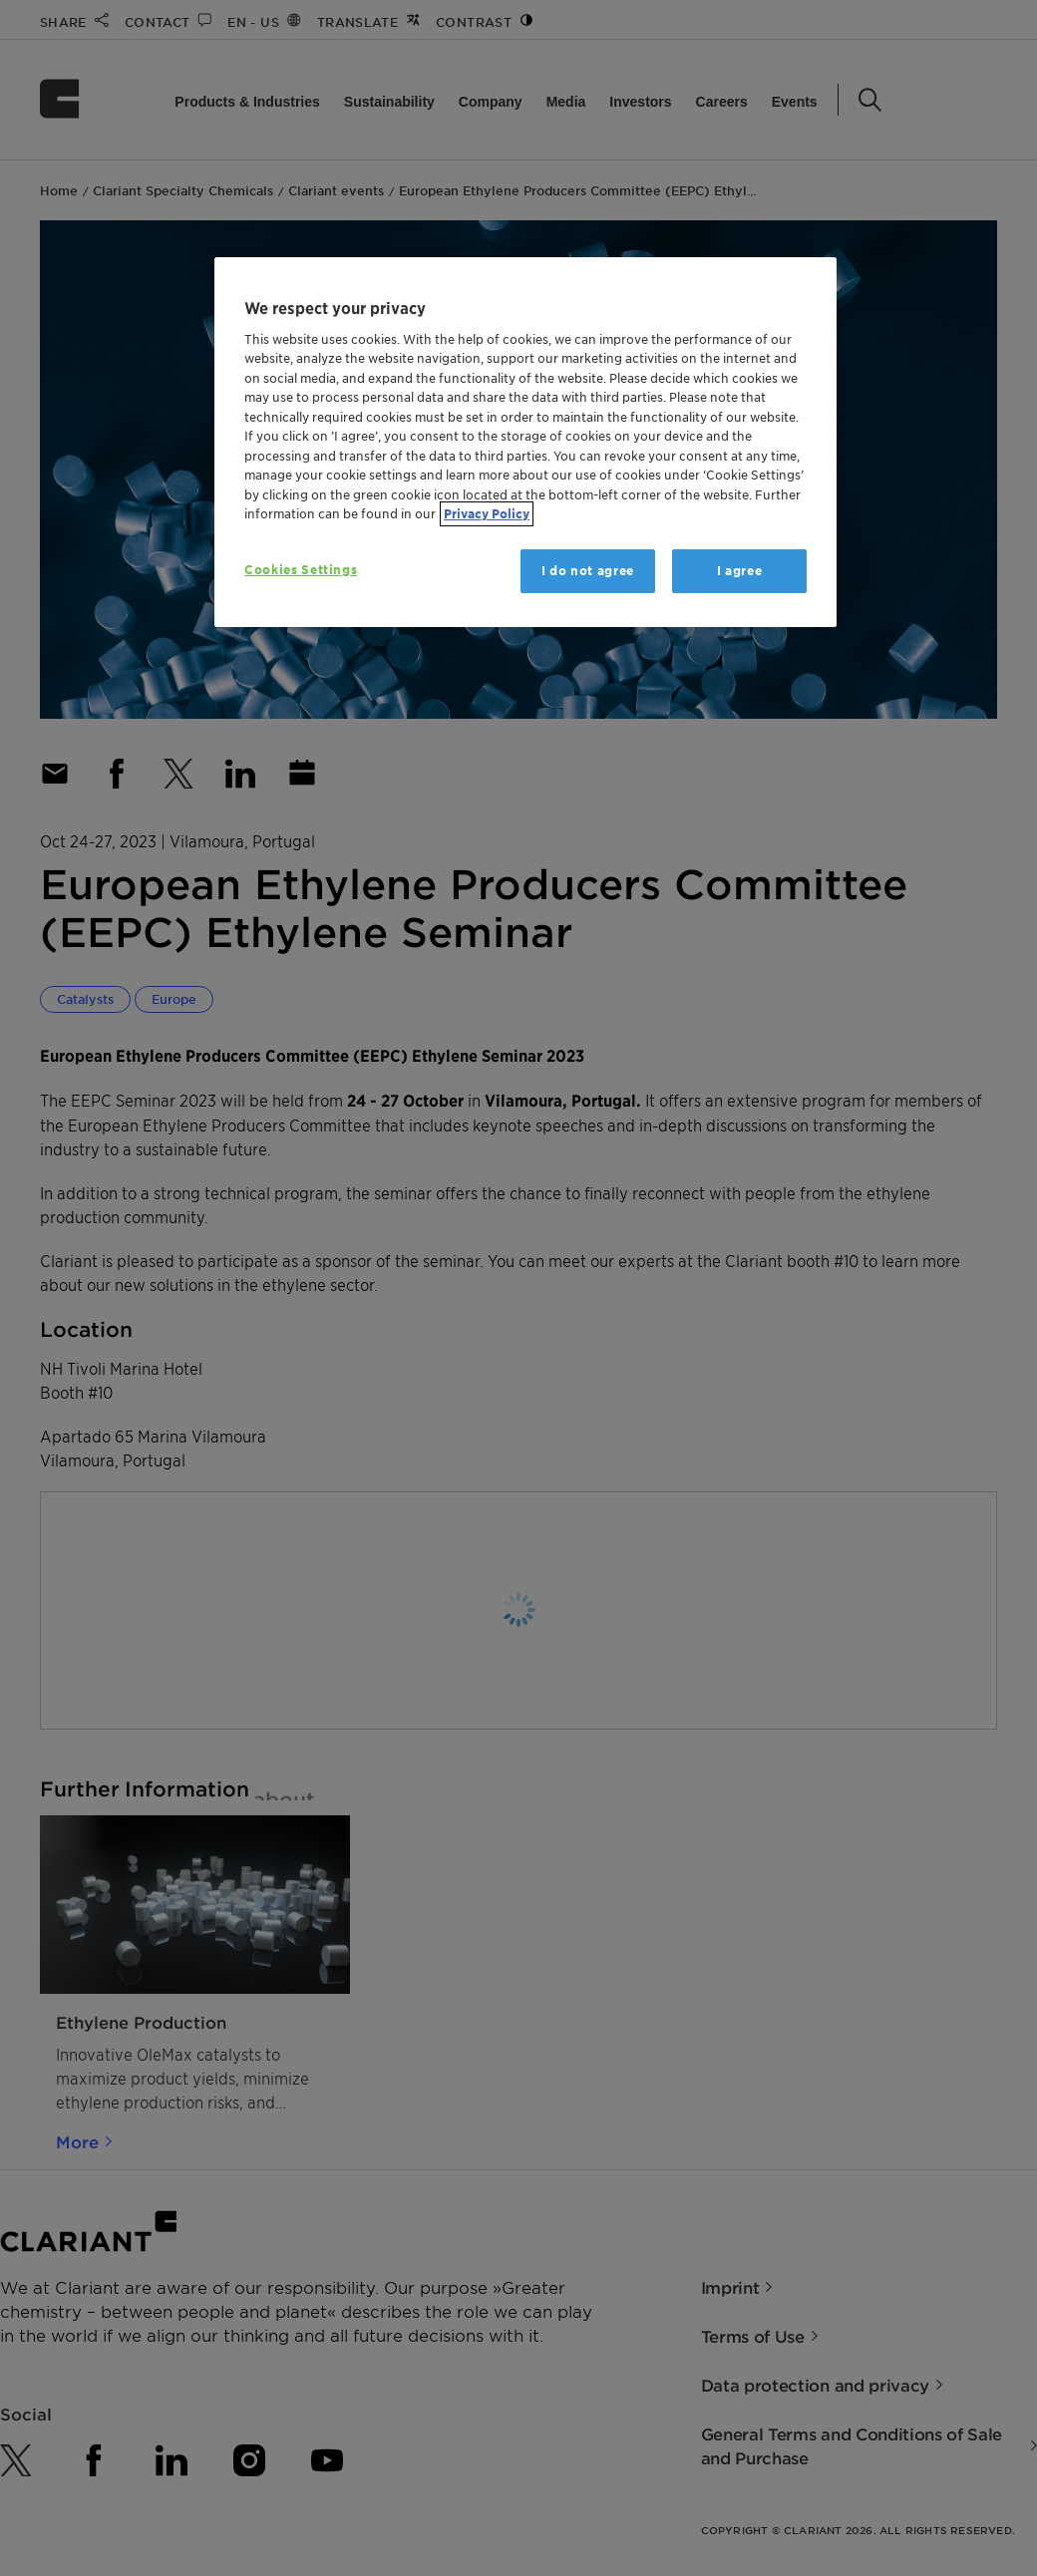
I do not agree (587, 570)
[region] (525, 442)
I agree (740, 570)
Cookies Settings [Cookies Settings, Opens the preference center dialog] (300, 569)
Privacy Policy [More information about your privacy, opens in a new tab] (486, 513)
